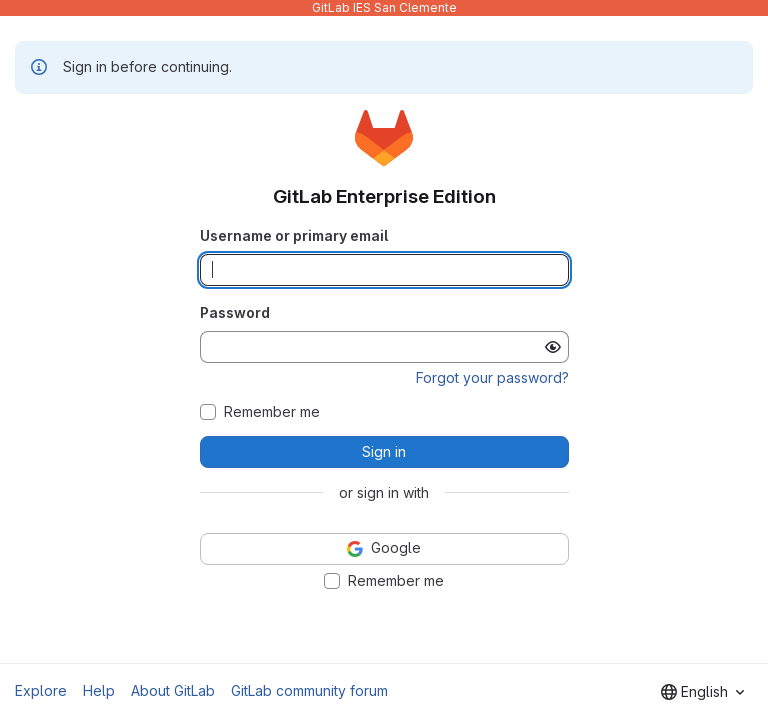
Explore (41, 690)
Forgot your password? (492, 377)
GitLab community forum (309, 690)
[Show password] (553, 347)
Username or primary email (294, 235)
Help (99, 690)
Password (235, 312)
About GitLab (173, 690)
